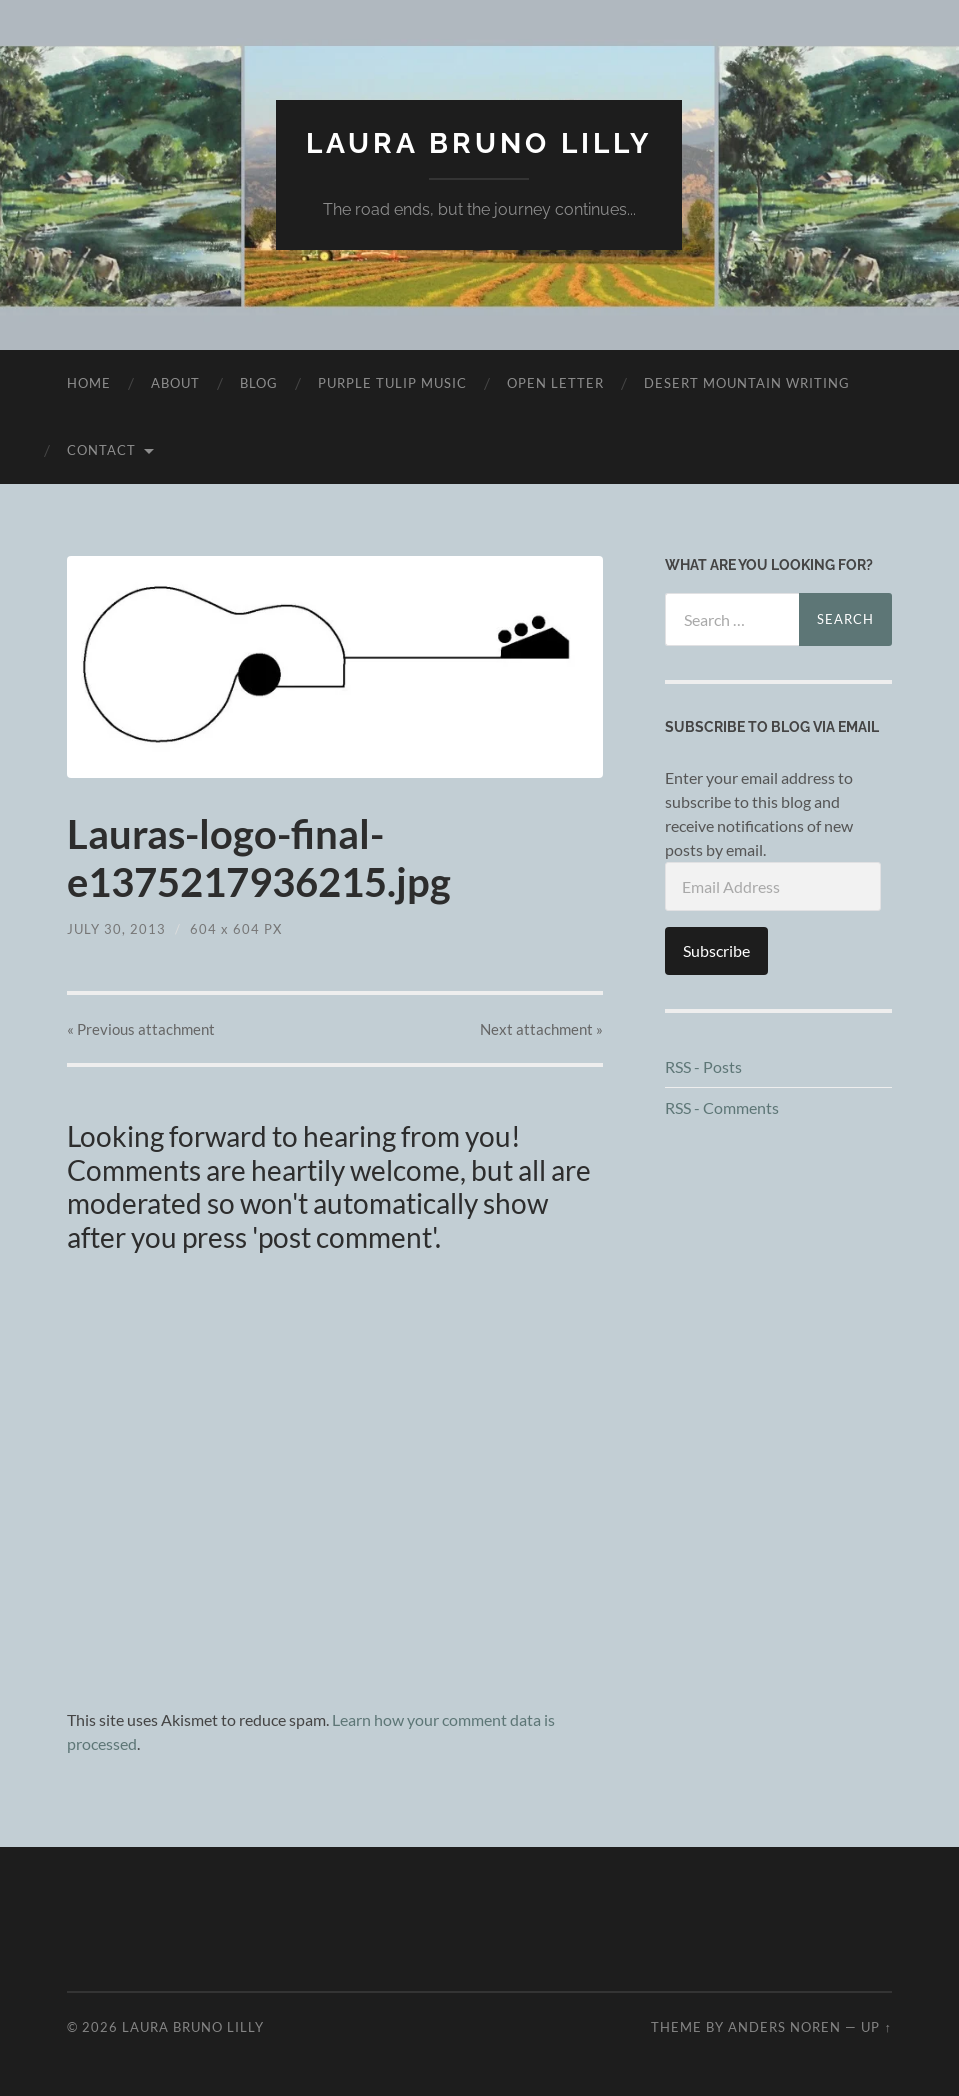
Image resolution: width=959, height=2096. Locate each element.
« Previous (141, 1029)
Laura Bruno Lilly (479, 143)
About (175, 383)
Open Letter (555, 383)
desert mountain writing (747, 383)
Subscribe (716, 950)
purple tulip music (392, 383)
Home (89, 383)
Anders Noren (784, 2027)
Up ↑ (876, 2027)
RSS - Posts (703, 1066)
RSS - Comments (722, 1107)
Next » (541, 1029)
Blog (259, 383)
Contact (101, 450)
